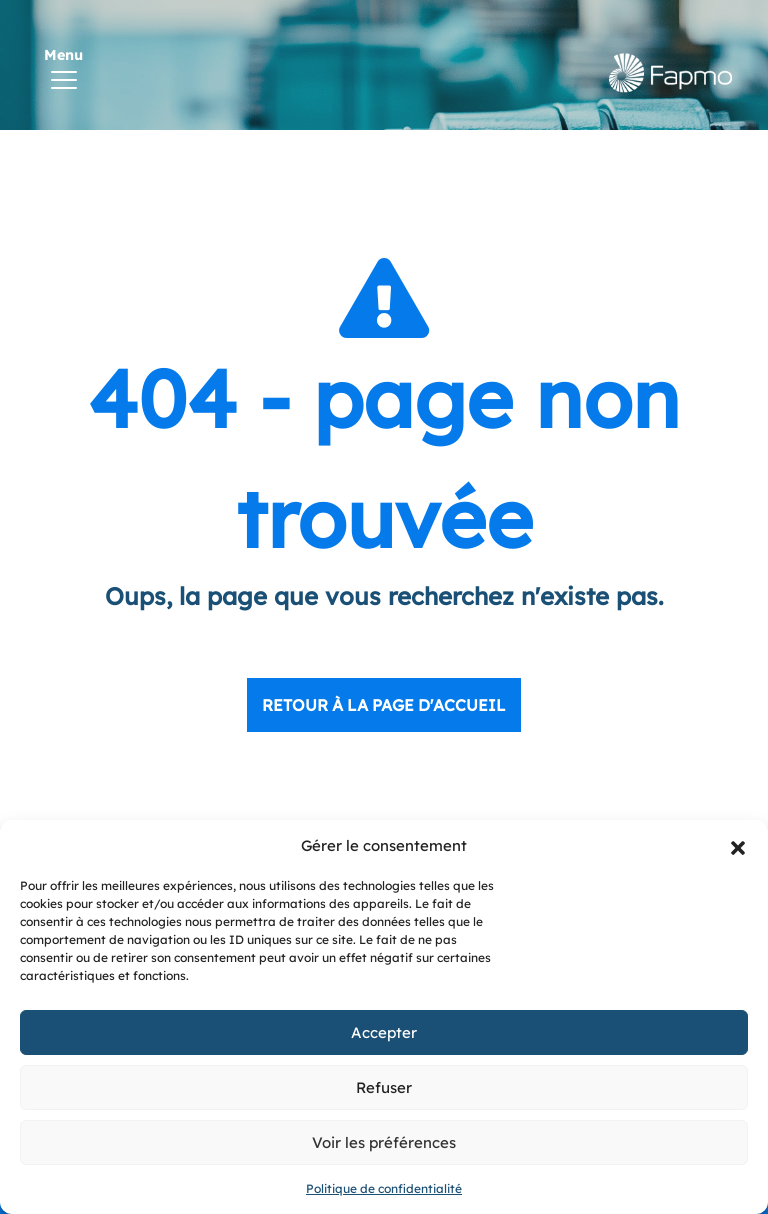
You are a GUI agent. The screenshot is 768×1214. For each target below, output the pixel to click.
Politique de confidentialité (384, 1188)
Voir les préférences (384, 1142)
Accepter (384, 1032)
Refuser (384, 1087)
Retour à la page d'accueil (384, 705)
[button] (738, 846)
